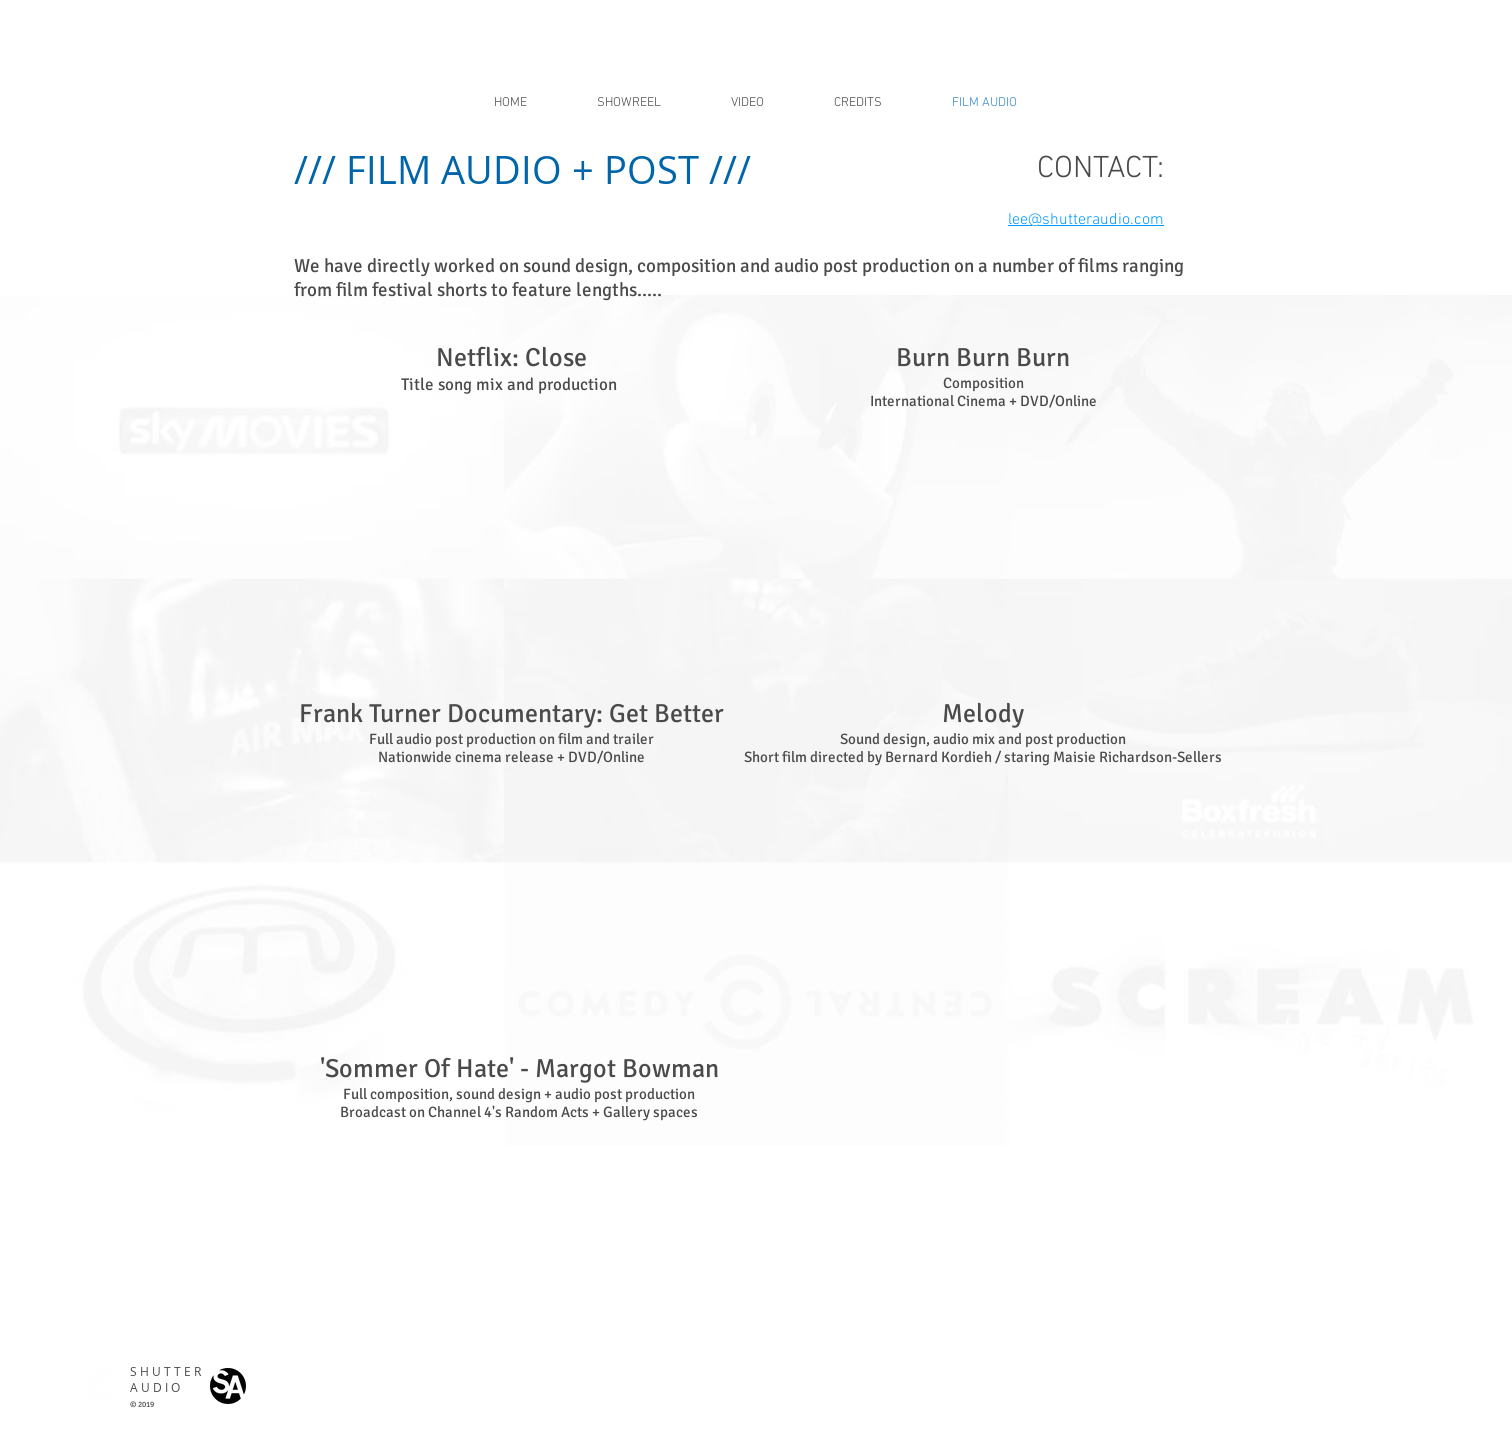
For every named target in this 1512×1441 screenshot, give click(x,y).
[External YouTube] (518, 531)
